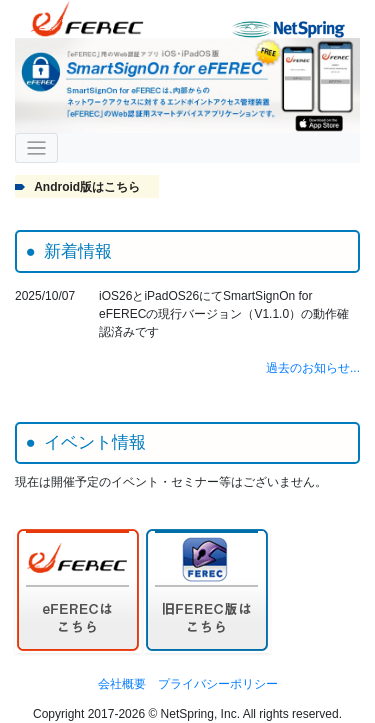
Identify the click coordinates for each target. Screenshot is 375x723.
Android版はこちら (87, 187)
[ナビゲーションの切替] (36, 148)
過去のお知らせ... (313, 368)
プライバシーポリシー (218, 684)
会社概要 (122, 684)
